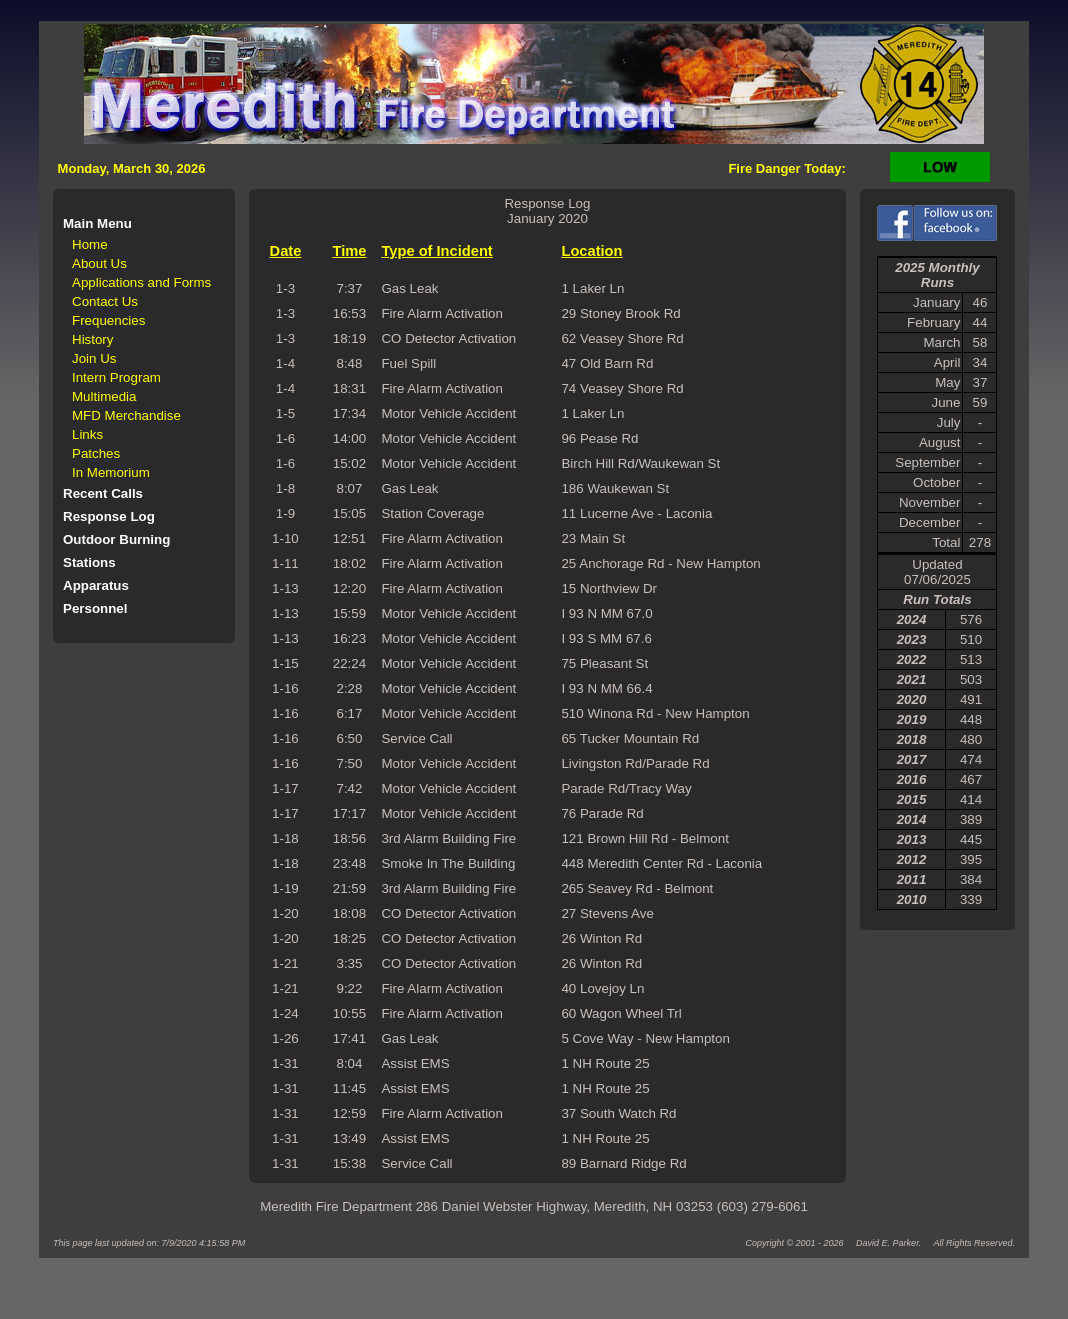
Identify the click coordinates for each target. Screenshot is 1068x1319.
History (92, 339)
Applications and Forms (141, 282)
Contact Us (105, 301)
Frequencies (108, 320)
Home (90, 244)
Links (87, 434)
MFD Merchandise (126, 415)
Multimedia (104, 396)
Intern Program (116, 377)
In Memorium (111, 472)
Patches (96, 453)
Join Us (94, 358)
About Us (99, 263)
